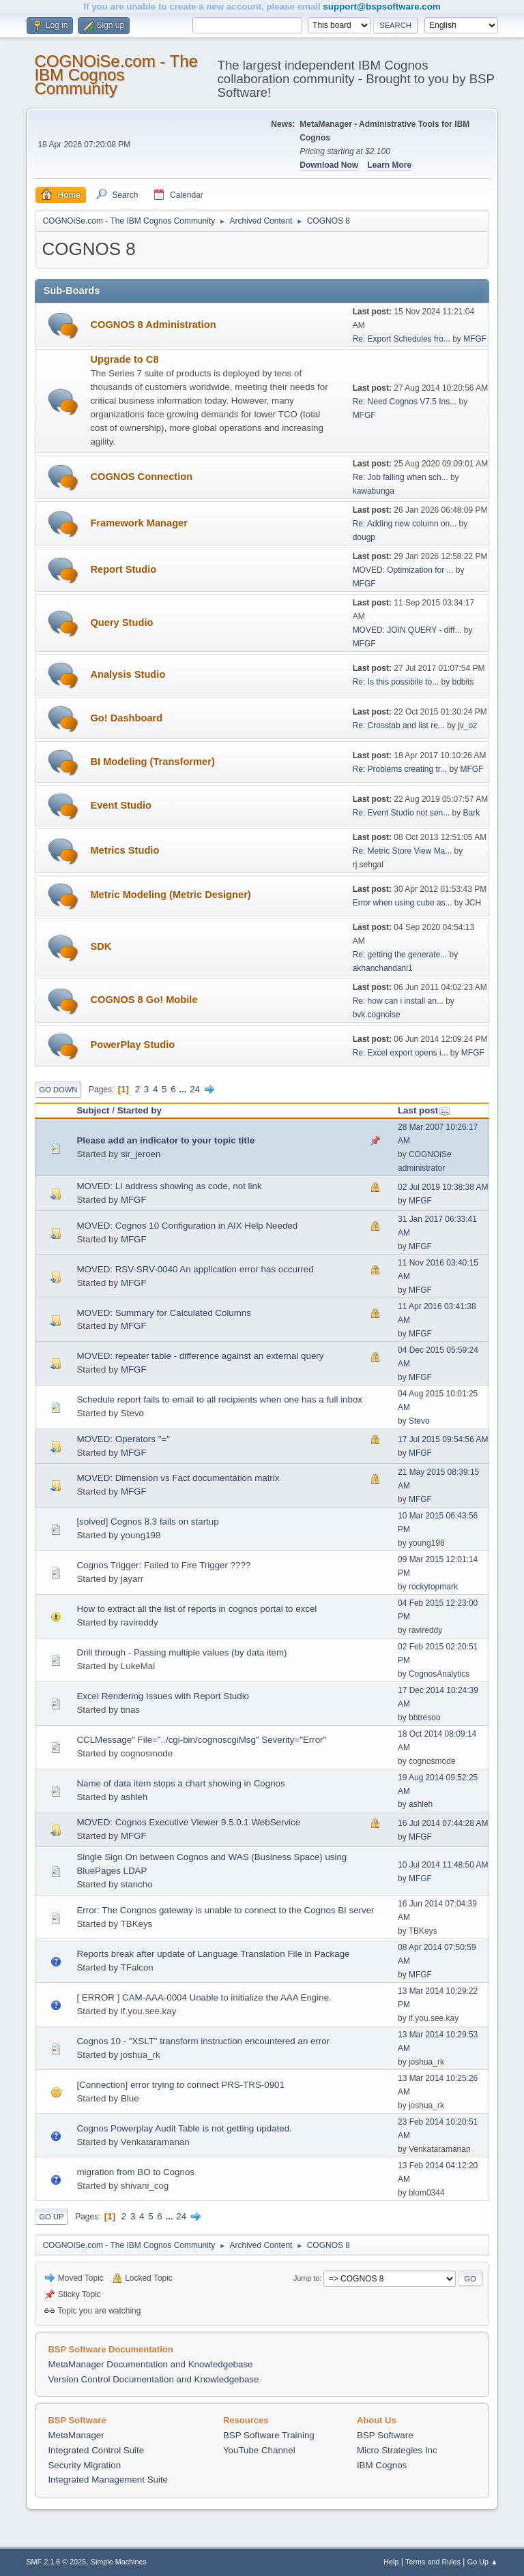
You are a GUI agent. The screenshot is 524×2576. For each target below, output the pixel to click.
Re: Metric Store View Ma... (402, 851)
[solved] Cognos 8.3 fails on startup (147, 1521)
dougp (364, 537)
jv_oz (467, 725)
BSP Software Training (269, 2435)
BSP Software (385, 2435)
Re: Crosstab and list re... (399, 725)
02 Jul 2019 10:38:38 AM (443, 1187)
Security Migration (84, 2465)
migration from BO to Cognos (135, 2172)
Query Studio (121, 622)
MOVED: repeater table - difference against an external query (199, 1356)
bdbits (463, 682)
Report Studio (123, 569)
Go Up (51, 2217)
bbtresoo (425, 1717)
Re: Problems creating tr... (400, 769)
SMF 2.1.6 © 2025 (56, 2562)
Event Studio (120, 805)
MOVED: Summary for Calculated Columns (163, 1313)
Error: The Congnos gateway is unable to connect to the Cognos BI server (225, 1910)
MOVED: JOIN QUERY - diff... (407, 630)
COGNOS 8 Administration (153, 324)
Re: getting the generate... (400, 954)
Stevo (132, 1413)
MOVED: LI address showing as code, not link (168, 1186)
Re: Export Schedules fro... (401, 339)
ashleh (134, 1797)
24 (195, 1089)
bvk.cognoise (377, 1014)
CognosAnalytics (439, 1674)
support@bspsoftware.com (381, 6)
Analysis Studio (127, 674)
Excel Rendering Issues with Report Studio (162, 1696)
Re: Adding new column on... (405, 523)
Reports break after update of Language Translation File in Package (212, 1954)
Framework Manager (139, 523)
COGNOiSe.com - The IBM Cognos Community (115, 75)
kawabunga (373, 491)
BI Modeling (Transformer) (152, 761)
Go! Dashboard (126, 718)
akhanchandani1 (383, 968)
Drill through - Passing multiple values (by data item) (181, 1652)
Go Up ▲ (482, 2562)
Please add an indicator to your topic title (165, 1140)
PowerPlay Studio (132, 1044)
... (184, 1089)
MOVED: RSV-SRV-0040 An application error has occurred (194, 1269)
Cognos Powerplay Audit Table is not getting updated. (183, 2128)
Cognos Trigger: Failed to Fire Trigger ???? (163, 1565)
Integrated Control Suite (96, 2450)
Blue (130, 2098)
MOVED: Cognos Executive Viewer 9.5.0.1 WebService (188, 1822)
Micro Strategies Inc (397, 2450)
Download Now (329, 165)
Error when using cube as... (402, 903)
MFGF (474, 339)
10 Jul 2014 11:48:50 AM (443, 1865)
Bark (471, 813)
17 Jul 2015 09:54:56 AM (443, 1439)
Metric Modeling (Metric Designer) (170, 894)
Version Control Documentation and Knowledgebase (153, 2379)
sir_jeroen (141, 1154)
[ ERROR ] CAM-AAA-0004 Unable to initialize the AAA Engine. (203, 1997)
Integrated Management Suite (108, 2479)
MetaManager (76, 2435)
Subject (92, 1110)
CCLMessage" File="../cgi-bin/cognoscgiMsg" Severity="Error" (201, 1740)
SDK (100, 946)
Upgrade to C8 (124, 359)
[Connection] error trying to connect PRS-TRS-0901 (180, 2085)
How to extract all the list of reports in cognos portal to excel (196, 1609)
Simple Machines (119, 2562)
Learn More (390, 165)
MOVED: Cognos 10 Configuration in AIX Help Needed (186, 1225)
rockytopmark (433, 1586)
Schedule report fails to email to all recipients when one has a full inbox (219, 1399)
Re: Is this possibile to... (396, 682)
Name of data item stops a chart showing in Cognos (180, 1783)
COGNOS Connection (141, 476)
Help (390, 2562)
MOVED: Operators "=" (123, 1439)
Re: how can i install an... (398, 1001)
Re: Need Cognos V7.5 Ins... (405, 401)
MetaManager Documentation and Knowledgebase (150, 2364)
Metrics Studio (124, 850)
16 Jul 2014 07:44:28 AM (443, 1823)
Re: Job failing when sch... (400, 477)
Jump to (306, 2278)
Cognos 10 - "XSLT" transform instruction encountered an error (203, 2041)
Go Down (58, 1089)
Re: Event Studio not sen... (401, 813)
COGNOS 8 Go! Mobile (143, 999)
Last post (424, 1110)
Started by (139, 1110)
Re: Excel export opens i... (400, 1053)
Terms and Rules (433, 2562)
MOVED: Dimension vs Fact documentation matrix (177, 1478)
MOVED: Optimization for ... (403, 570)
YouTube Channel (259, 2450)
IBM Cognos (382, 2465)
